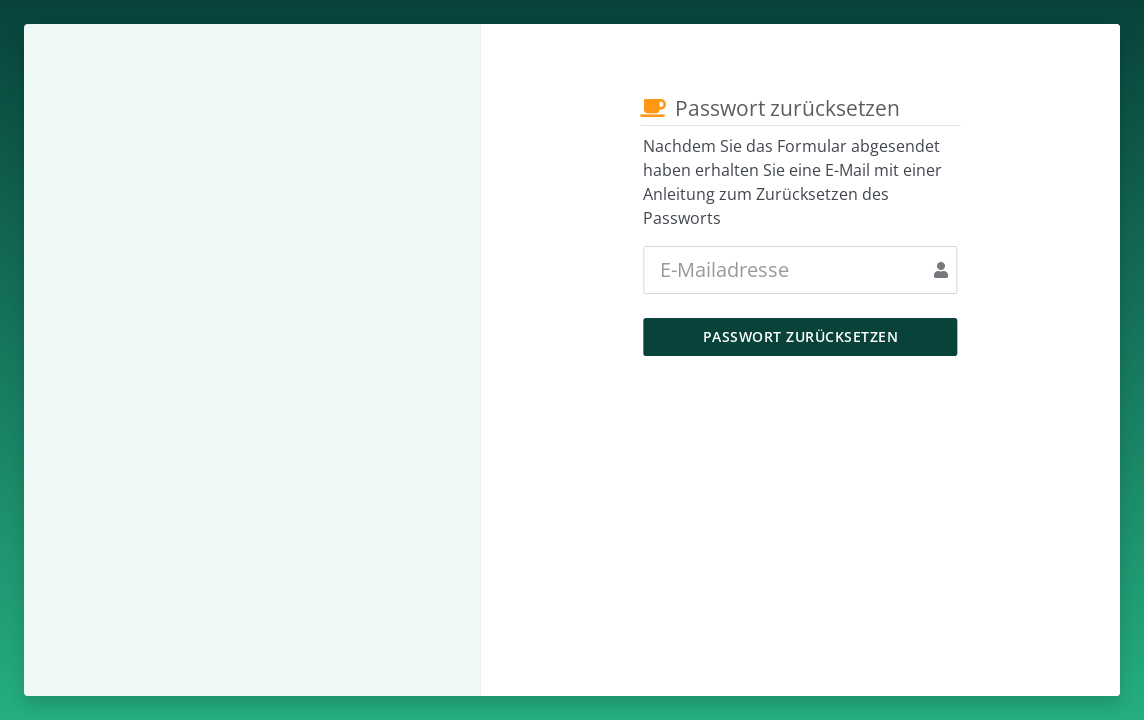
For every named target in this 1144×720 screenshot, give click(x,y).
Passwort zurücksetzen (801, 336)
